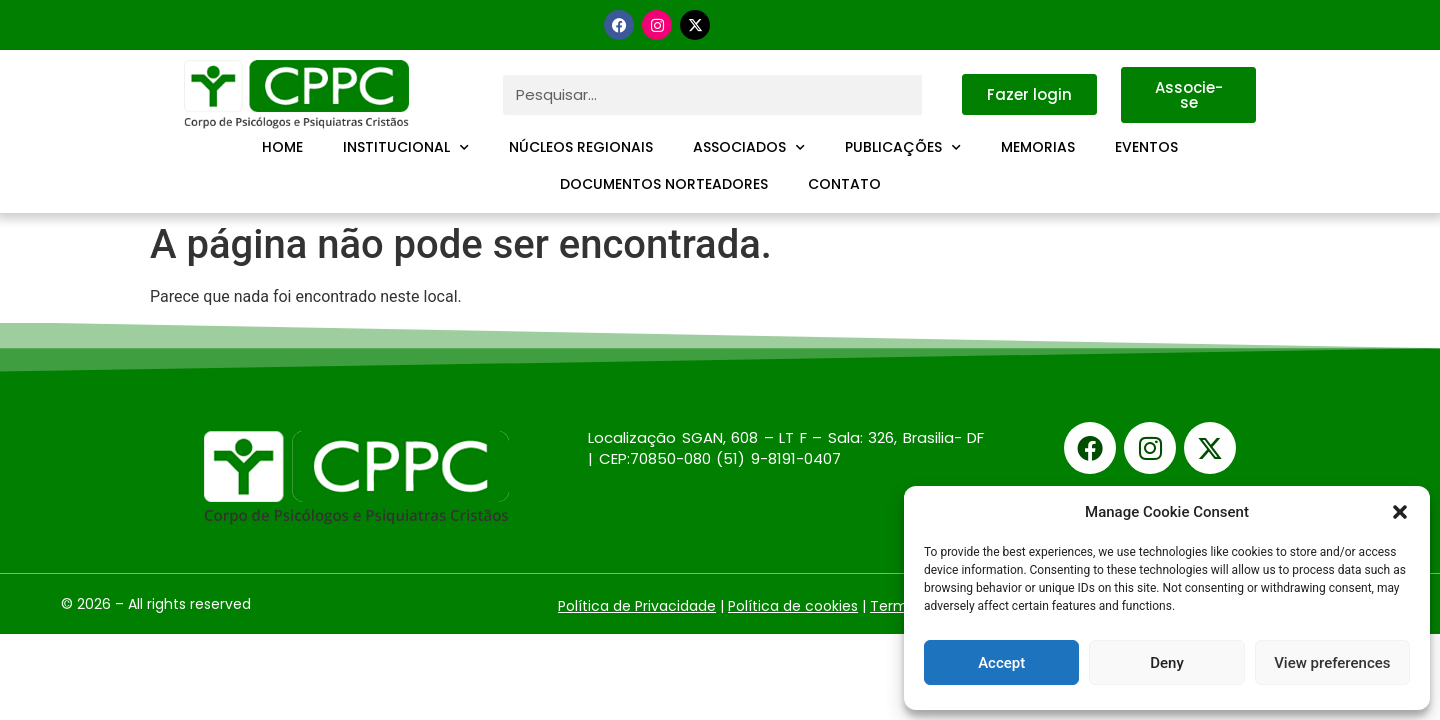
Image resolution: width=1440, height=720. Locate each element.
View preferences (1332, 663)
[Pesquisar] (942, 95)
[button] (1400, 512)
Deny (1167, 663)
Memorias (1038, 147)
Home (282, 147)
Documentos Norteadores (664, 184)
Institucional (406, 148)
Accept (1001, 663)
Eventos (1146, 147)
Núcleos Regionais (581, 147)
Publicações (903, 148)
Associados (749, 148)
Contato (844, 184)
